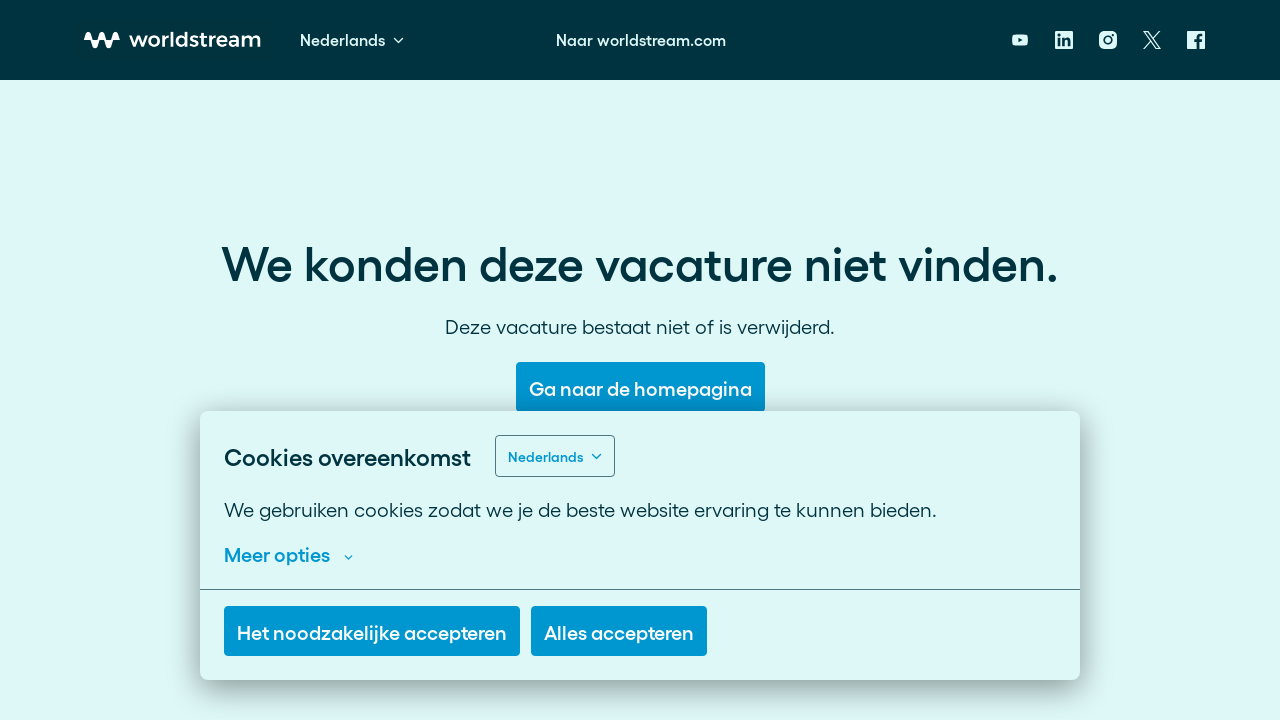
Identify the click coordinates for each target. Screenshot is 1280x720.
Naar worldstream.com (641, 39)
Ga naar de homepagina (640, 387)
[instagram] (1108, 40)
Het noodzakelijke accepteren (372, 631)
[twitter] (1152, 40)
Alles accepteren (619, 631)
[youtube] (1020, 40)
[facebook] (1196, 40)
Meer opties (288, 553)
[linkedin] (1064, 40)
